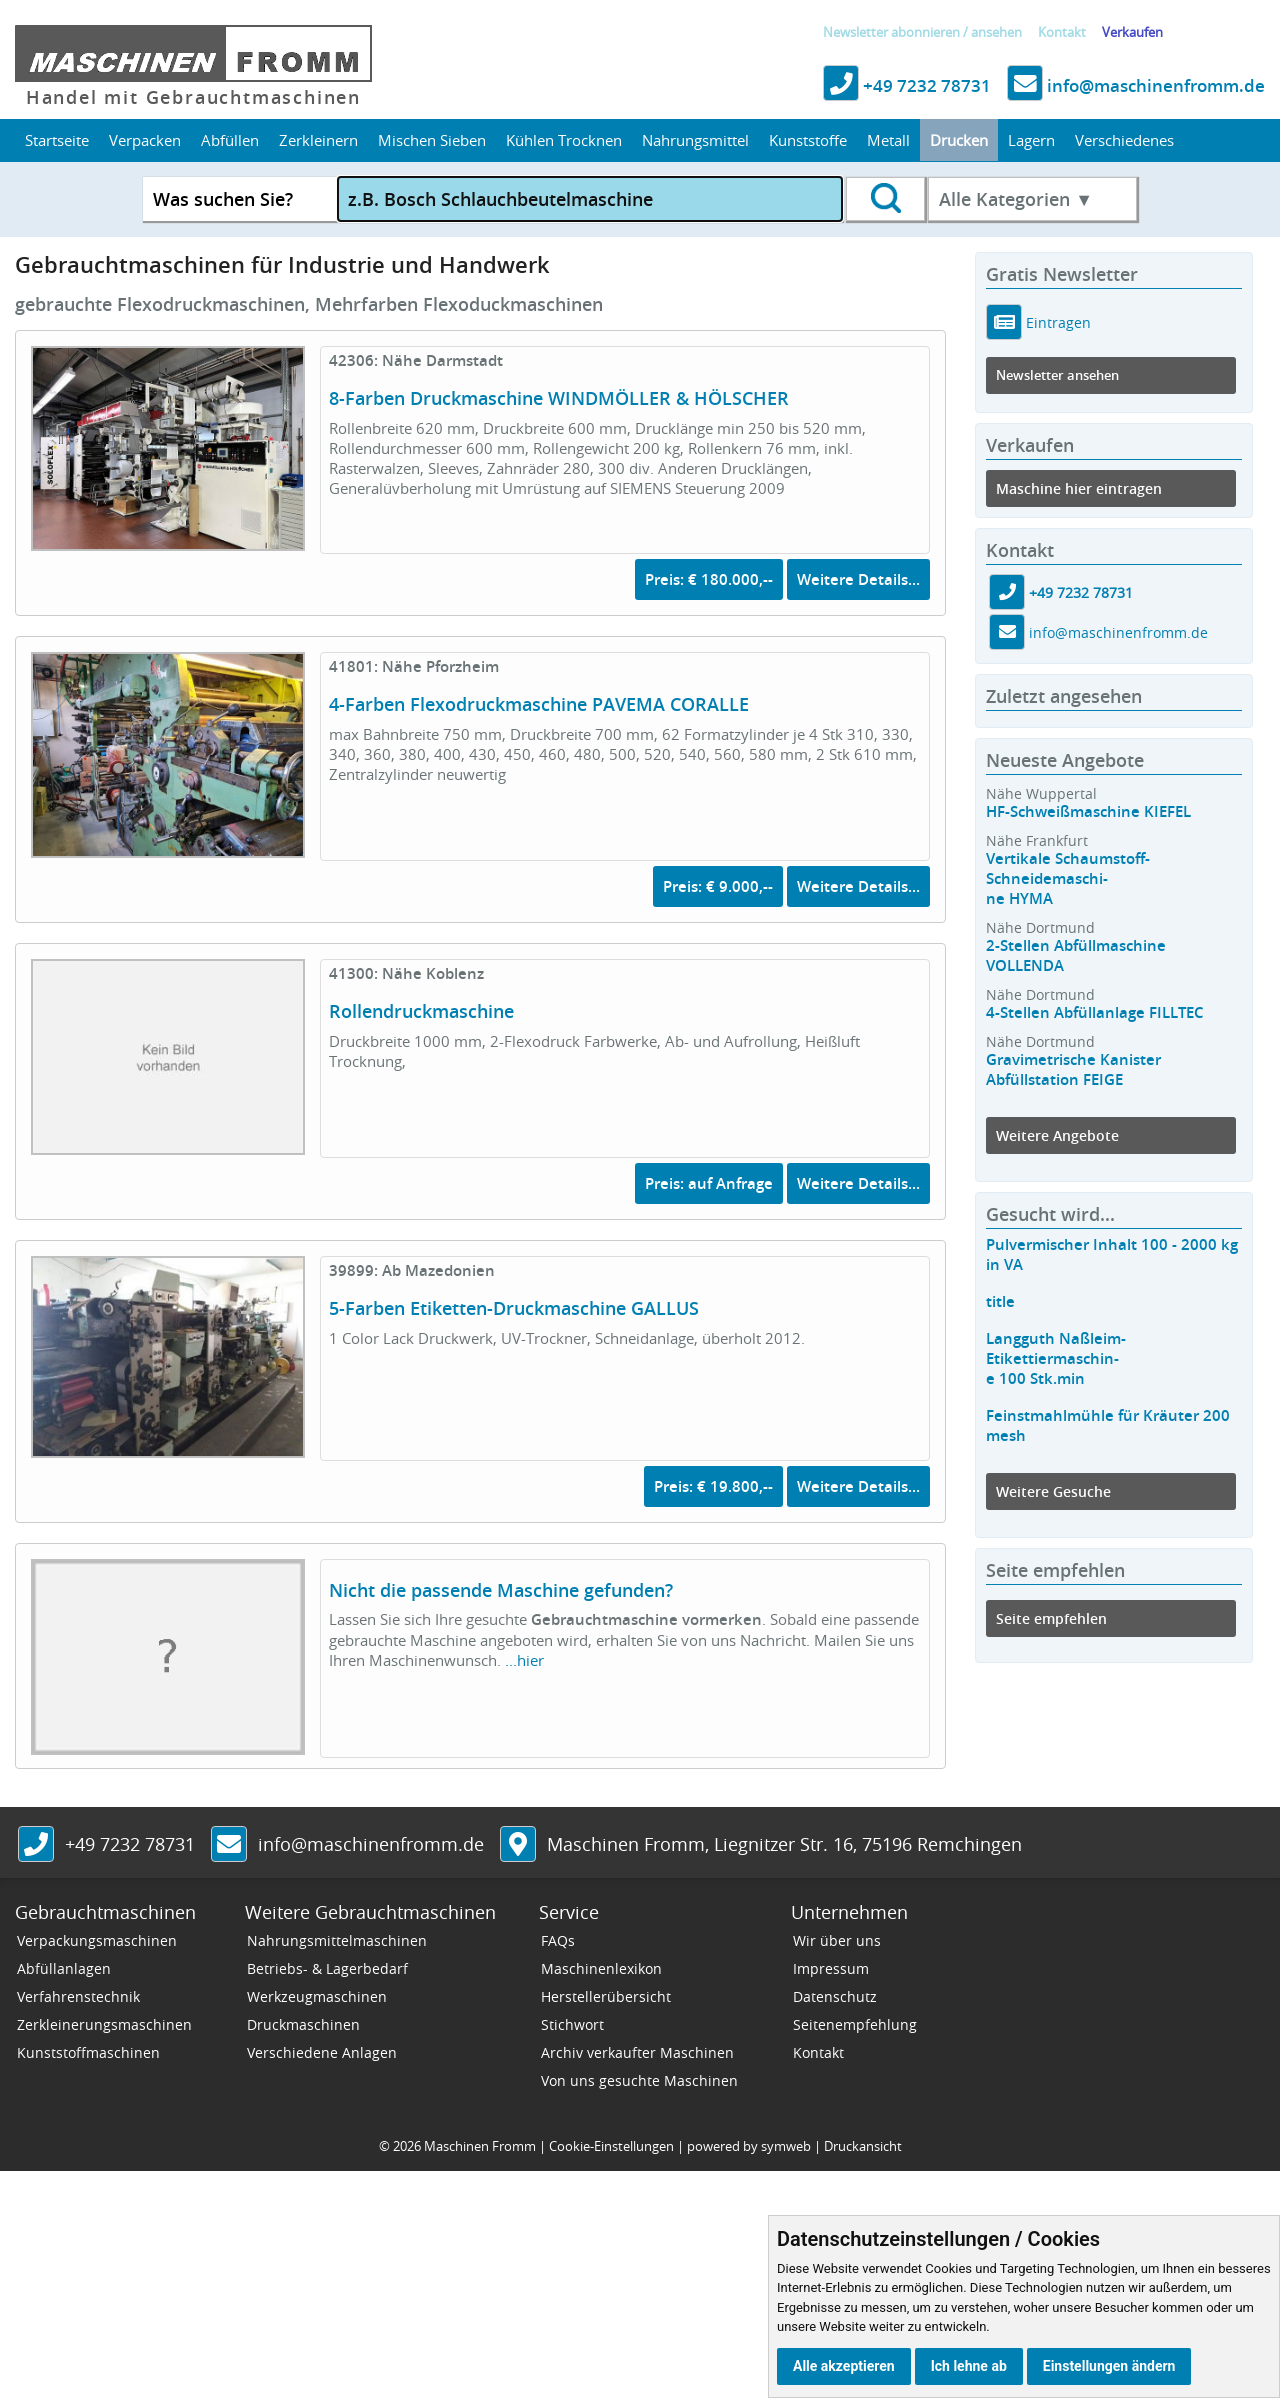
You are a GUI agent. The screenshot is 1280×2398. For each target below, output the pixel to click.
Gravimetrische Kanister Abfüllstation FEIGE (1073, 1069)
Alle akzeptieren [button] (844, 2366)
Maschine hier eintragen (1079, 488)
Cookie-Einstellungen (611, 2146)
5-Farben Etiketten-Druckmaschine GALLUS (514, 1308)
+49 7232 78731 (907, 85)
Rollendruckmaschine (421, 1011)
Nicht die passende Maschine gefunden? (501, 1590)
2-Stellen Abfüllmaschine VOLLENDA (1076, 955)
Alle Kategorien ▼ (1016, 199)
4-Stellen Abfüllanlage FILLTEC (1095, 1012)
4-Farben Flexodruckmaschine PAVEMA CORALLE (539, 704)
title (1000, 1301)
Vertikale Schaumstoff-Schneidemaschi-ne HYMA (1068, 878)
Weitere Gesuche (1053, 1491)
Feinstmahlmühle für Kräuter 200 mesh (1108, 1425)
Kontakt (1062, 32)
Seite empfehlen (1051, 1618)
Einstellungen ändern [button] (1109, 2366)
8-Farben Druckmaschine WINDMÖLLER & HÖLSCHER (559, 398)
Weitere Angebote (1057, 1135)
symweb (786, 2146)
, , (784, 1844)
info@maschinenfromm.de (1136, 85)
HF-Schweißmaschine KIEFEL (1088, 811)
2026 (407, 2146)
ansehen (996, 32)
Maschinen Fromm (480, 2146)
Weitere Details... (858, 579)
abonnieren (925, 32)
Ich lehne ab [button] (969, 2366)
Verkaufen (1132, 32)
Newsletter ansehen (1057, 375)
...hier (524, 1660)
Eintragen (1056, 322)
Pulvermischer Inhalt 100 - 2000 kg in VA (1112, 1254)
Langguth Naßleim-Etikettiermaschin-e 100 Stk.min (1056, 1358)
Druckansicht (863, 2146)
